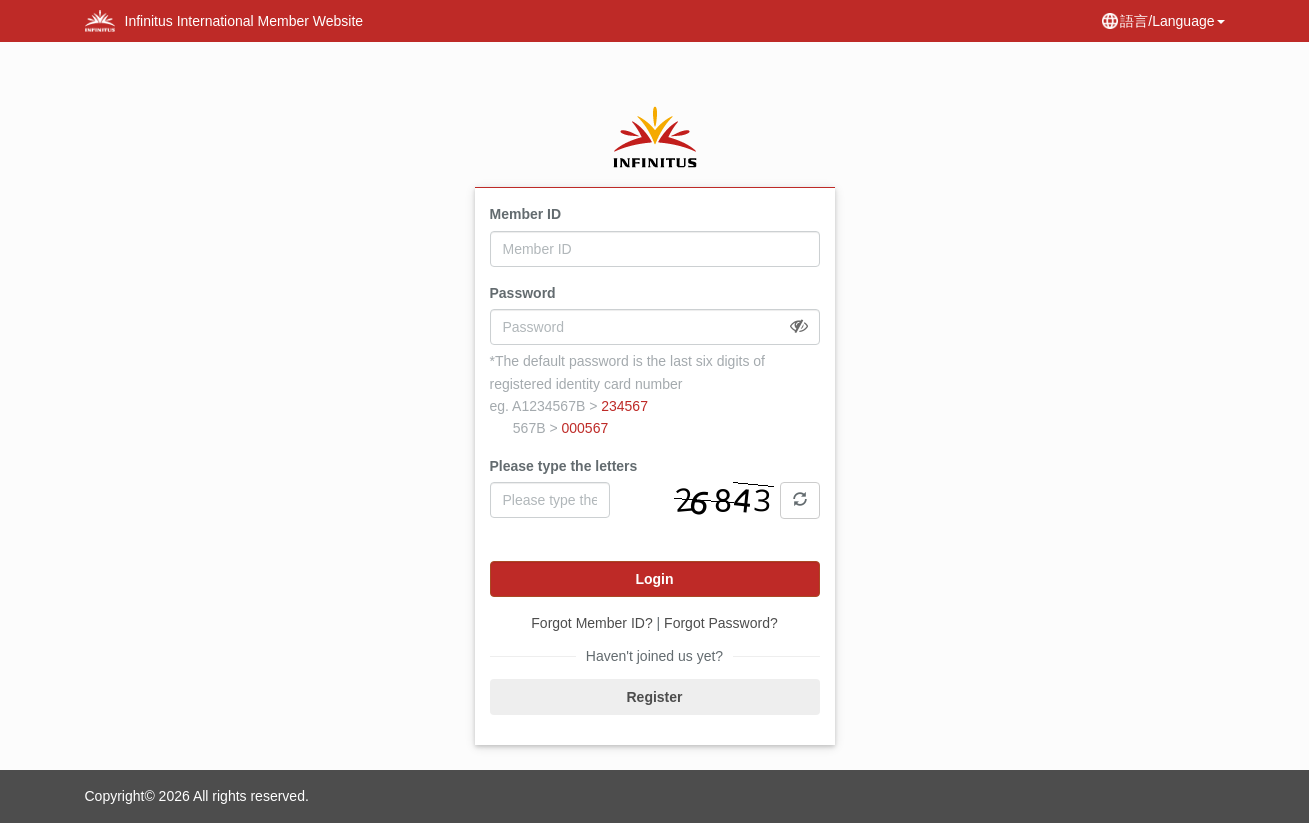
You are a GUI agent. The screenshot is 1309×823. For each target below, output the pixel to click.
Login (654, 579)
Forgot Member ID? (591, 623)
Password (523, 293)
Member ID (526, 214)
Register (654, 697)
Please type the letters (564, 466)
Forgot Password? (721, 623)
